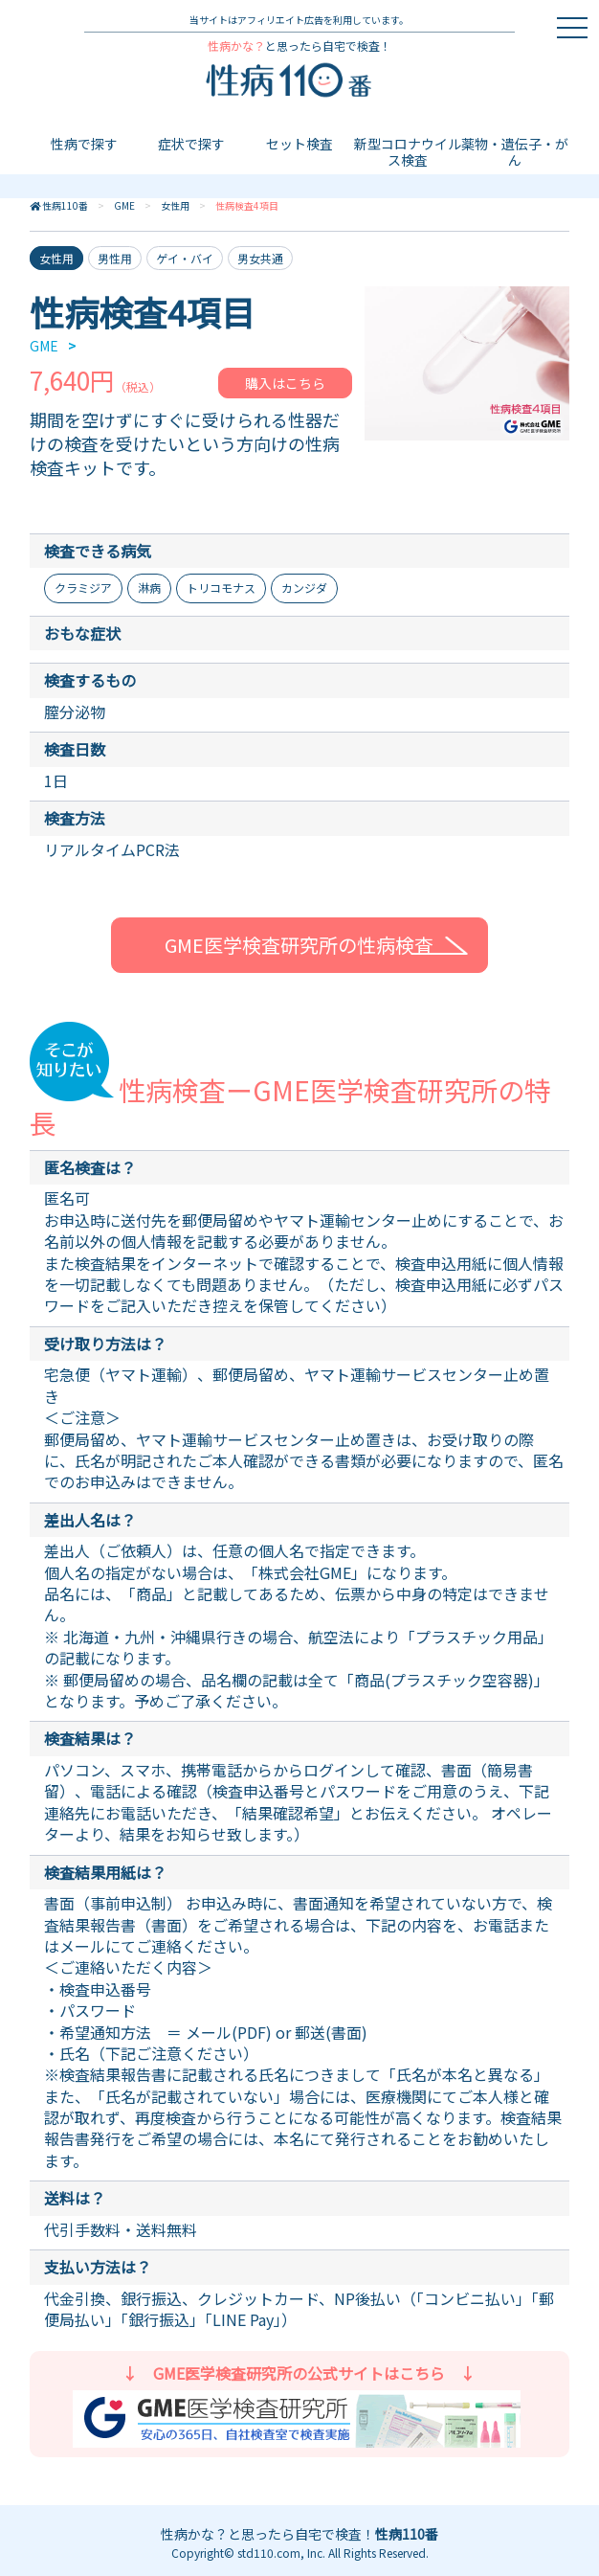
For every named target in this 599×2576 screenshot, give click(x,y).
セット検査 (299, 143)
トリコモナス (221, 587)
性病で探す (84, 143)
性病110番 (65, 205)
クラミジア (83, 587)
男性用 (115, 258)
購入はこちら (285, 383)
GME (124, 205)
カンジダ (304, 587)
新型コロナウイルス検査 (407, 151)
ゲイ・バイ (184, 258)
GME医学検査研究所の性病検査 (299, 945)
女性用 (175, 205)
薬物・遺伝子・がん (514, 151)
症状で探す (191, 143)
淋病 (149, 587)
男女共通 (260, 258)
